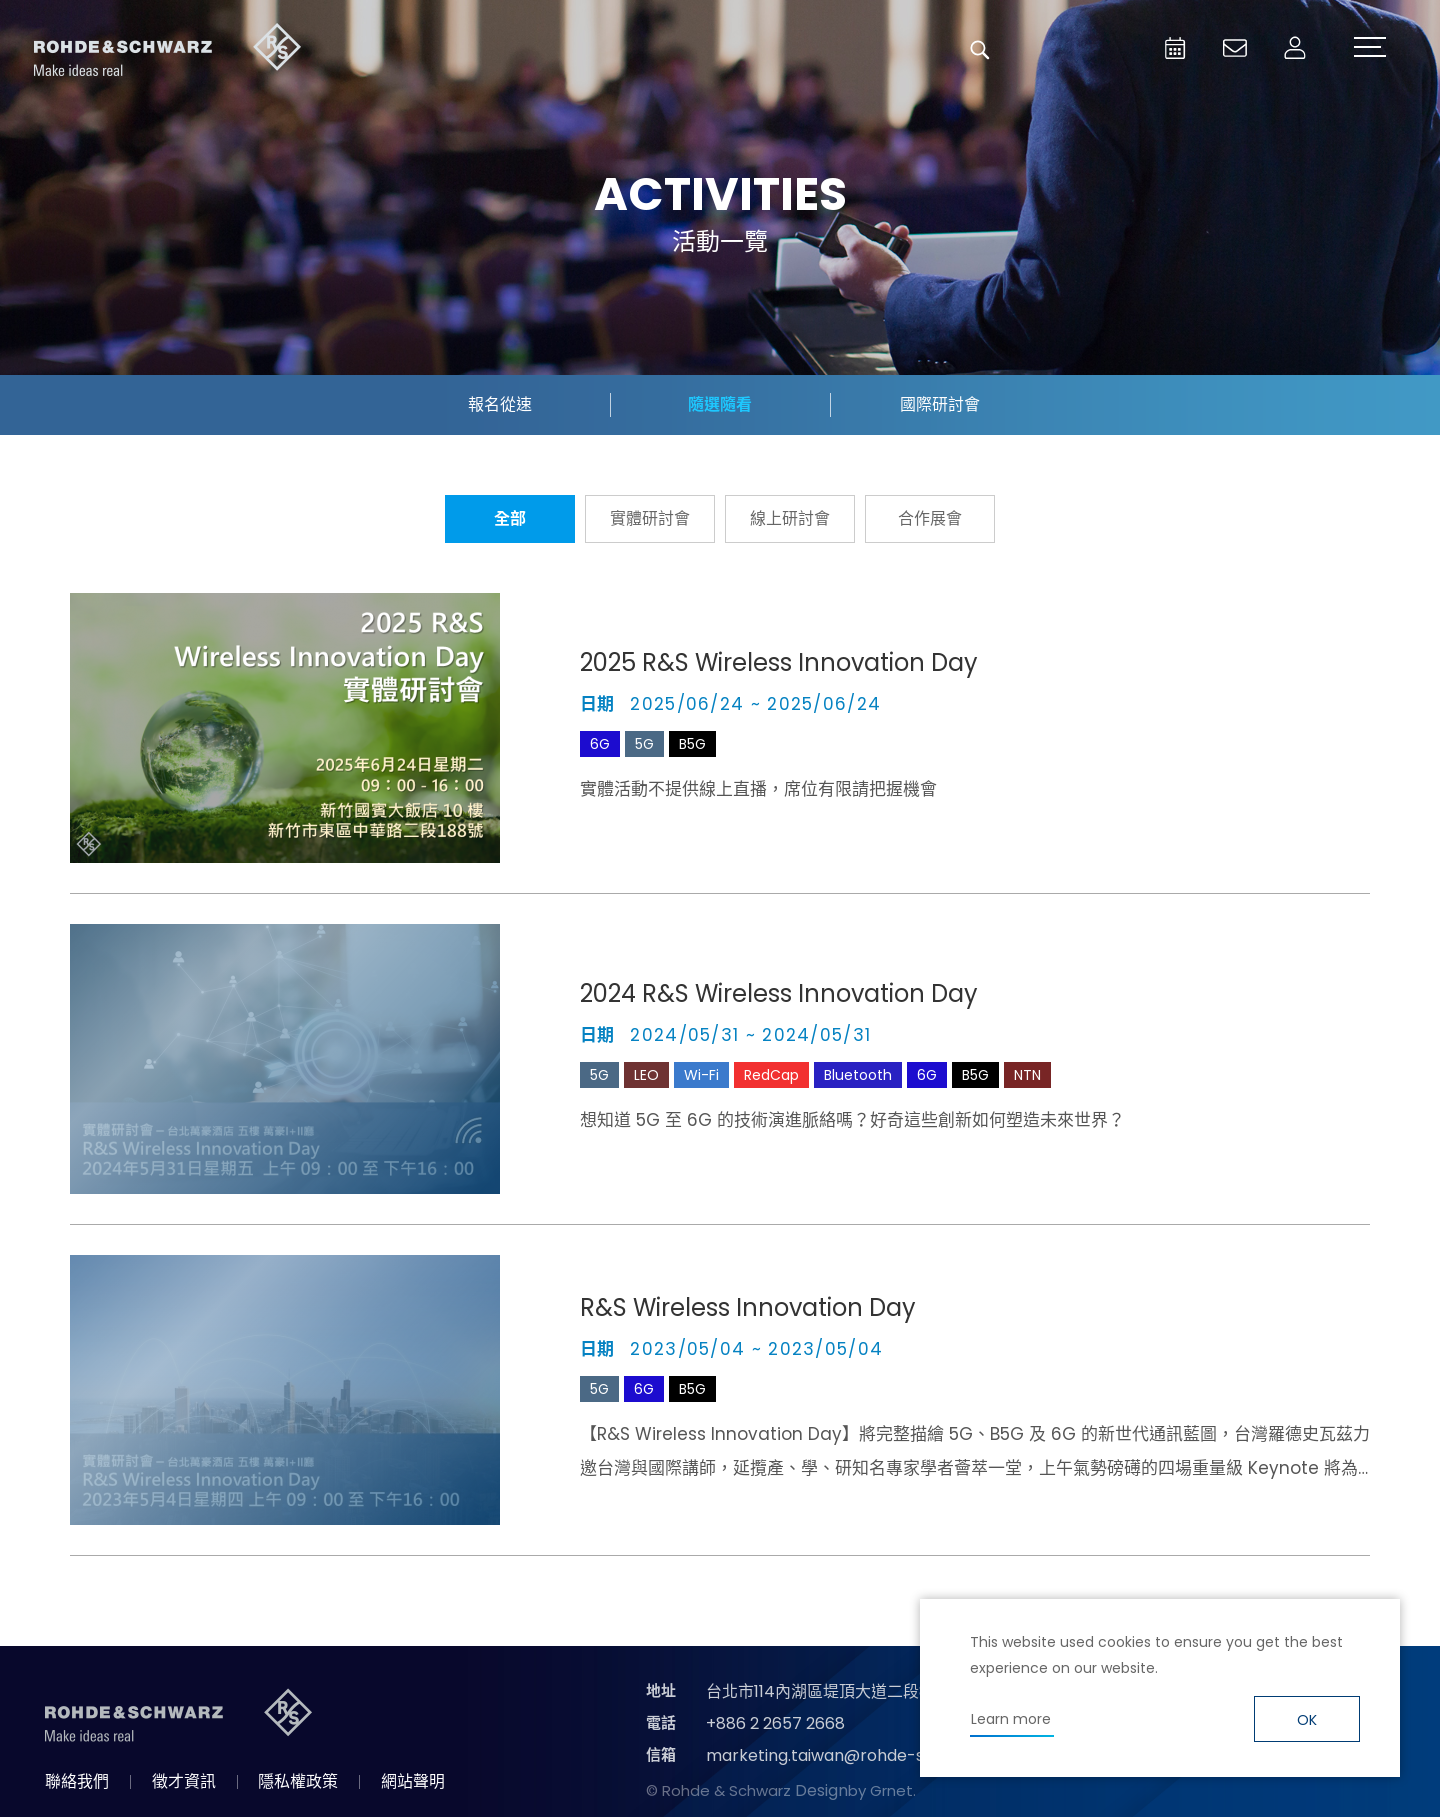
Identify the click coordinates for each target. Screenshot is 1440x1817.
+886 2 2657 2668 (775, 1723)
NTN (1027, 1075)
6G (600, 744)
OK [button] (1307, 1720)
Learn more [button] (1011, 1719)
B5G (692, 744)
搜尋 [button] (980, 50)
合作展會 (930, 518)
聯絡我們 (77, 1781)
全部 (510, 518)
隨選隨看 (720, 404)
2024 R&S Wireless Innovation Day (779, 993)
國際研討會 (940, 404)
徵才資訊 (184, 1781)
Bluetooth (858, 1075)
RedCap (771, 1075)
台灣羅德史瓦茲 (168, 50)
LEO (646, 1075)
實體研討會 (650, 518)
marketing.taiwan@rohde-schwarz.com (863, 1755)
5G (644, 744)
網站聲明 (413, 1781)
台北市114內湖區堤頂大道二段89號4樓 (843, 1691)
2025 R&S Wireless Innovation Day (779, 662)
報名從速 (500, 404)
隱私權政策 (298, 1781)
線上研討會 (790, 518)
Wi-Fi (701, 1075)
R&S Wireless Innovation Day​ (748, 1307)
